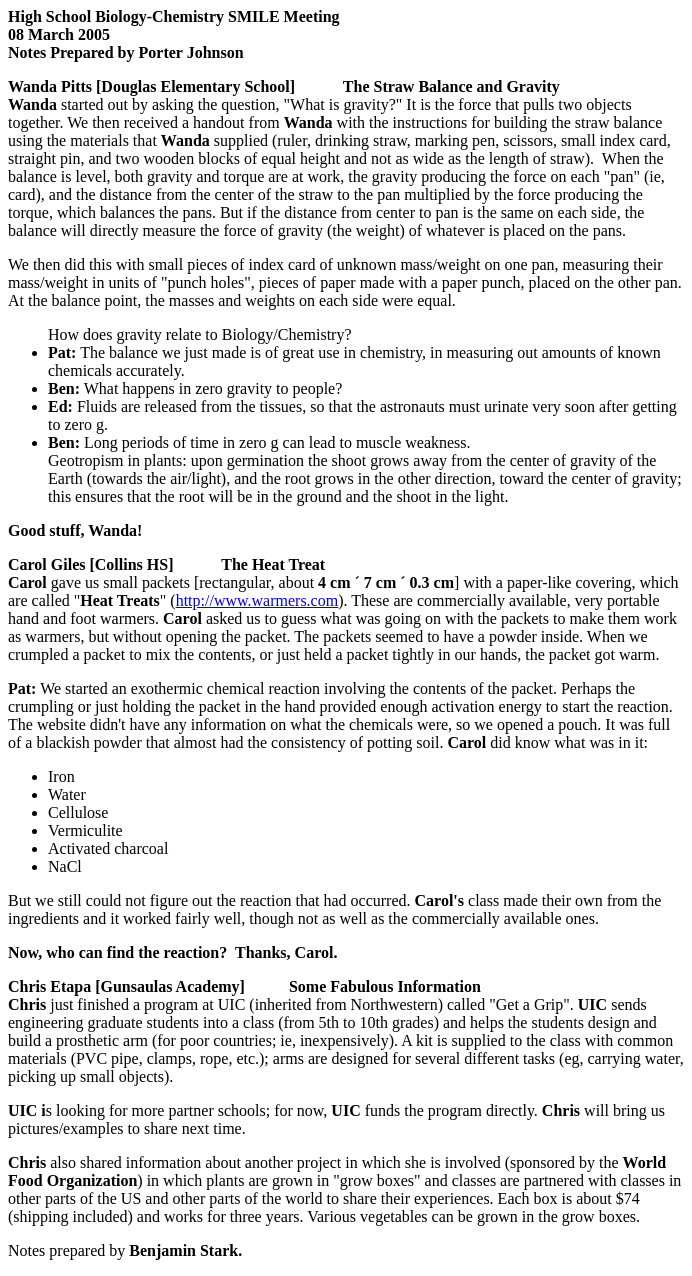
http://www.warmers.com (257, 600)
